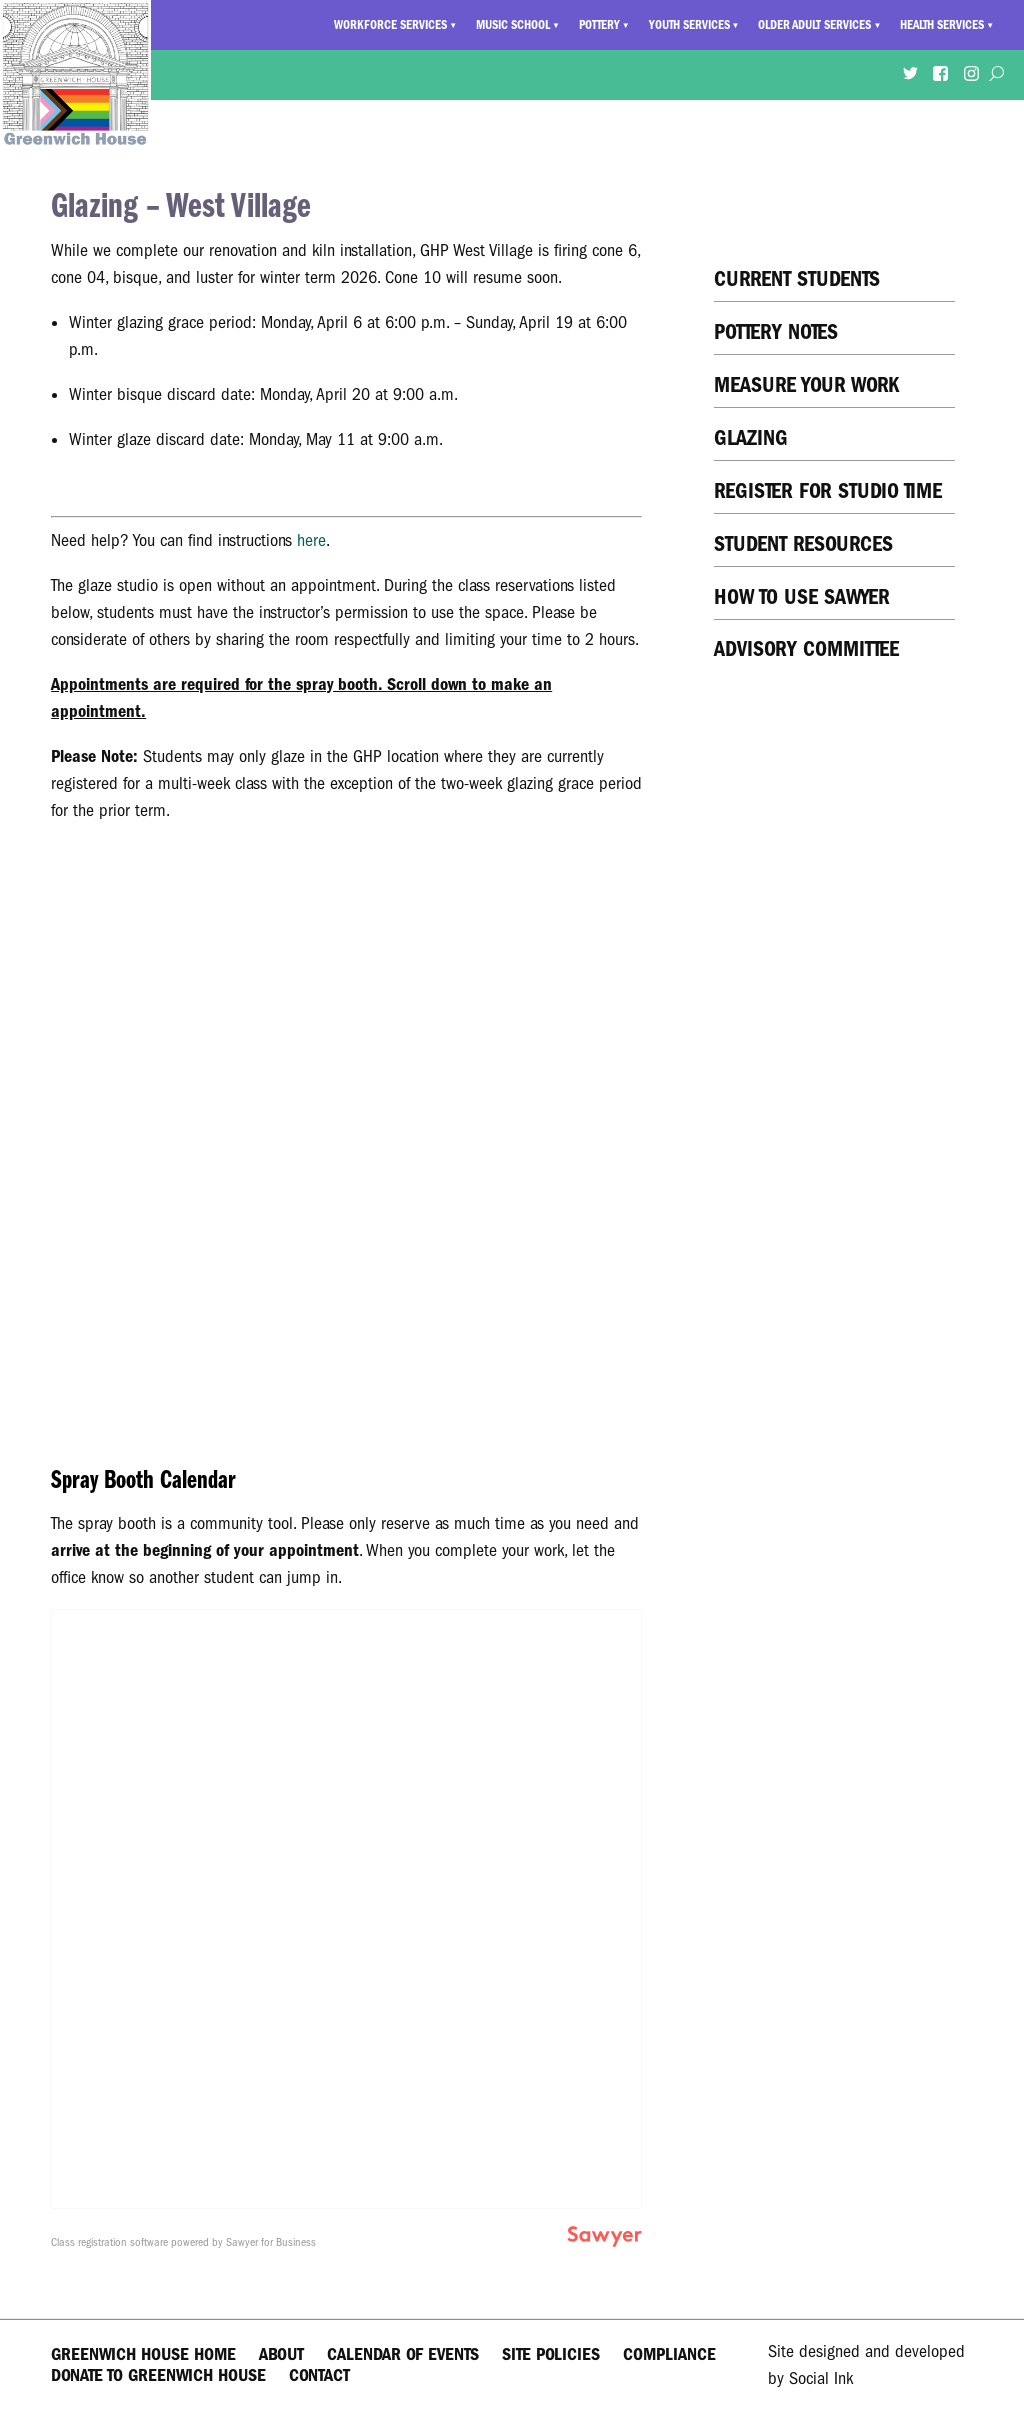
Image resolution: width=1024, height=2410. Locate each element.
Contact (319, 2375)
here (311, 540)
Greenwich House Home (143, 2354)
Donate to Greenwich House (158, 2375)
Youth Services (689, 25)
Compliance (669, 2354)
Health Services (942, 25)
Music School (513, 25)
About (281, 2354)
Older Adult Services (814, 25)
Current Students (797, 278)
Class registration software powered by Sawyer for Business (183, 2242)
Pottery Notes (776, 331)
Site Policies (551, 2354)
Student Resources (803, 543)
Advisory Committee (806, 648)
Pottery (599, 25)
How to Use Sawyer (802, 596)
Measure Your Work (806, 384)
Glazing (751, 437)
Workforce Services (390, 25)
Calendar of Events (403, 2354)
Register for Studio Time (828, 490)
